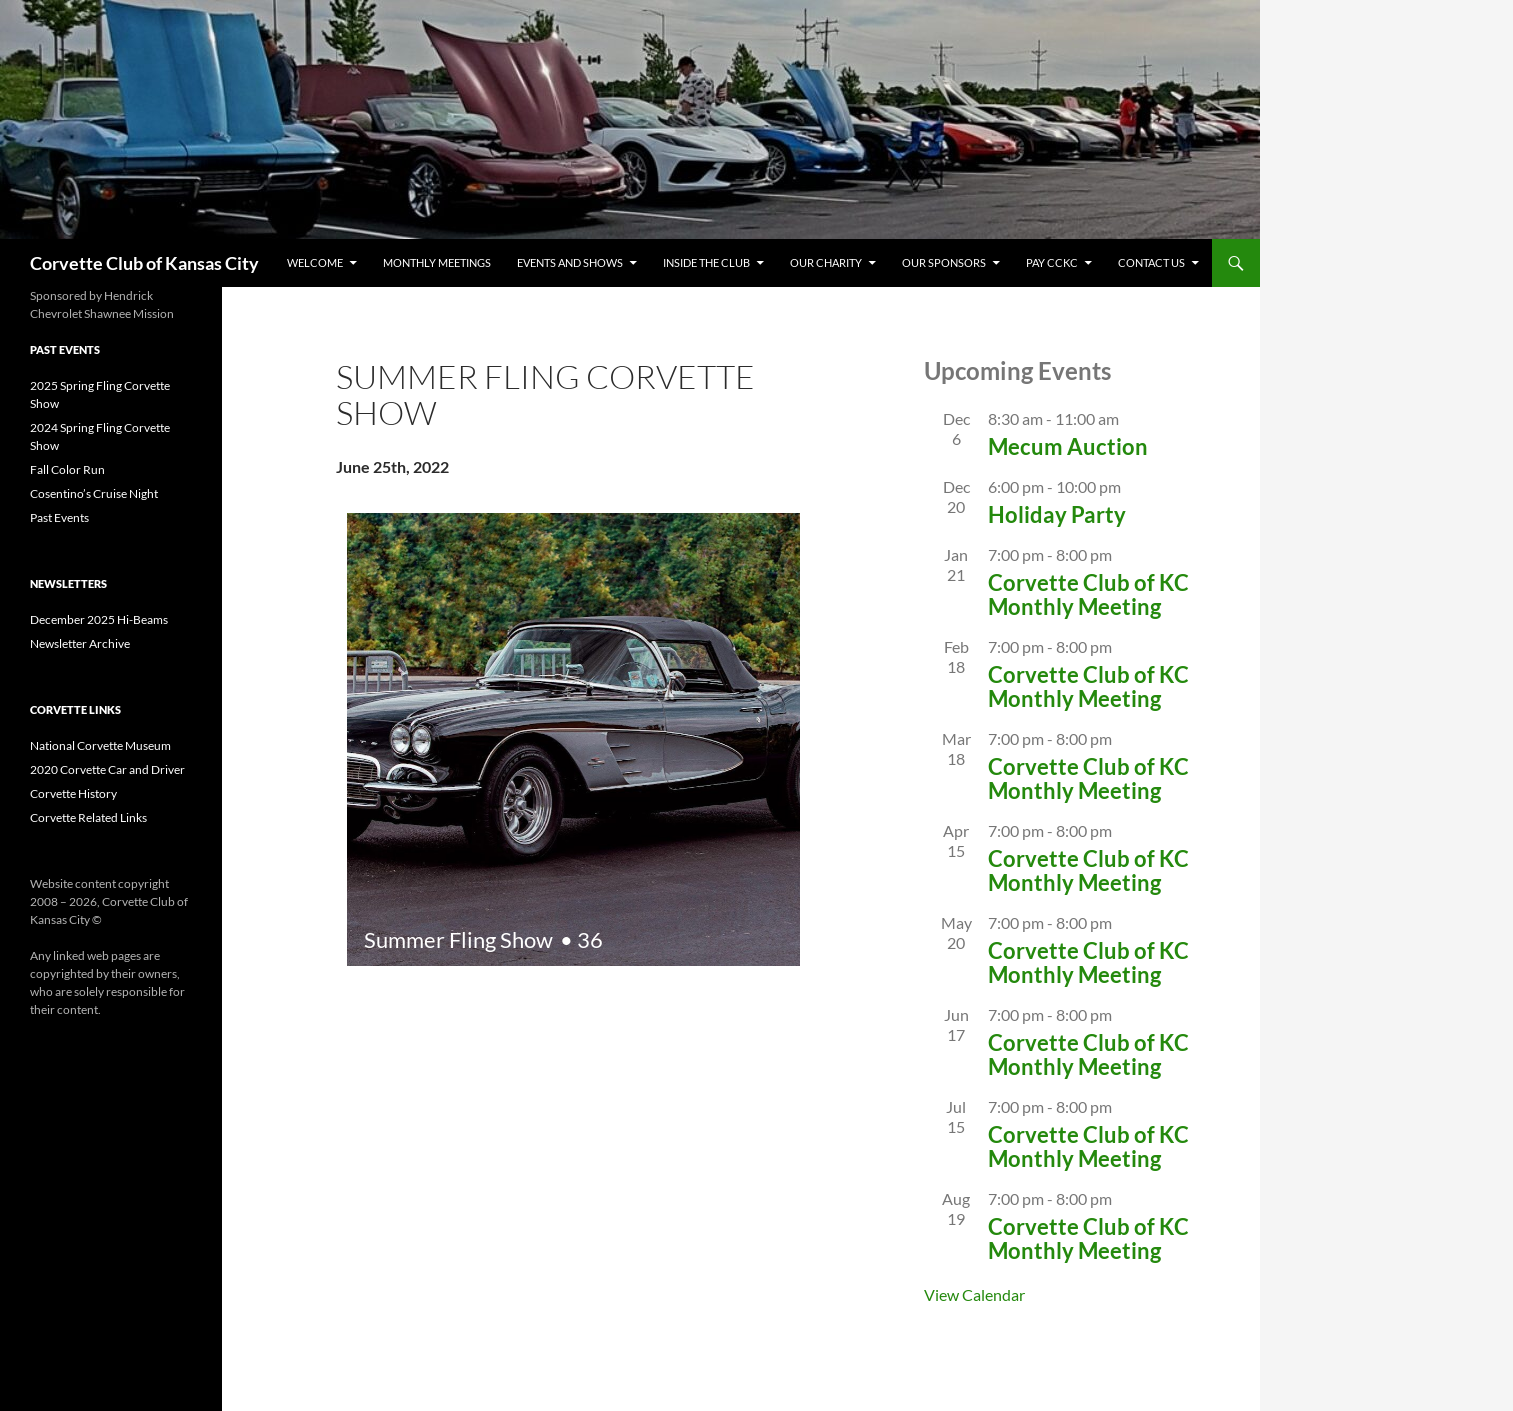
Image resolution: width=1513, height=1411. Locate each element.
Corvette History (73, 793)
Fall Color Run (67, 469)
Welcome (315, 262)
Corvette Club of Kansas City (144, 263)
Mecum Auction (1068, 446)
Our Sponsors (944, 262)
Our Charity (826, 262)
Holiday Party (1057, 514)
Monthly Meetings (437, 262)
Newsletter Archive (80, 643)
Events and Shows (570, 262)
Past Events (59, 517)
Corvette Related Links (88, 817)
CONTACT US (1151, 262)
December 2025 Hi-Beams (99, 619)
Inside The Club (706, 262)
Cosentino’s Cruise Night (94, 493)
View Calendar (974, 1294)
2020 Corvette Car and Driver (107, 769)
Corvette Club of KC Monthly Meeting (1088, 594)
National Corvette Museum (100, 745)
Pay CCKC (1052, 262)
